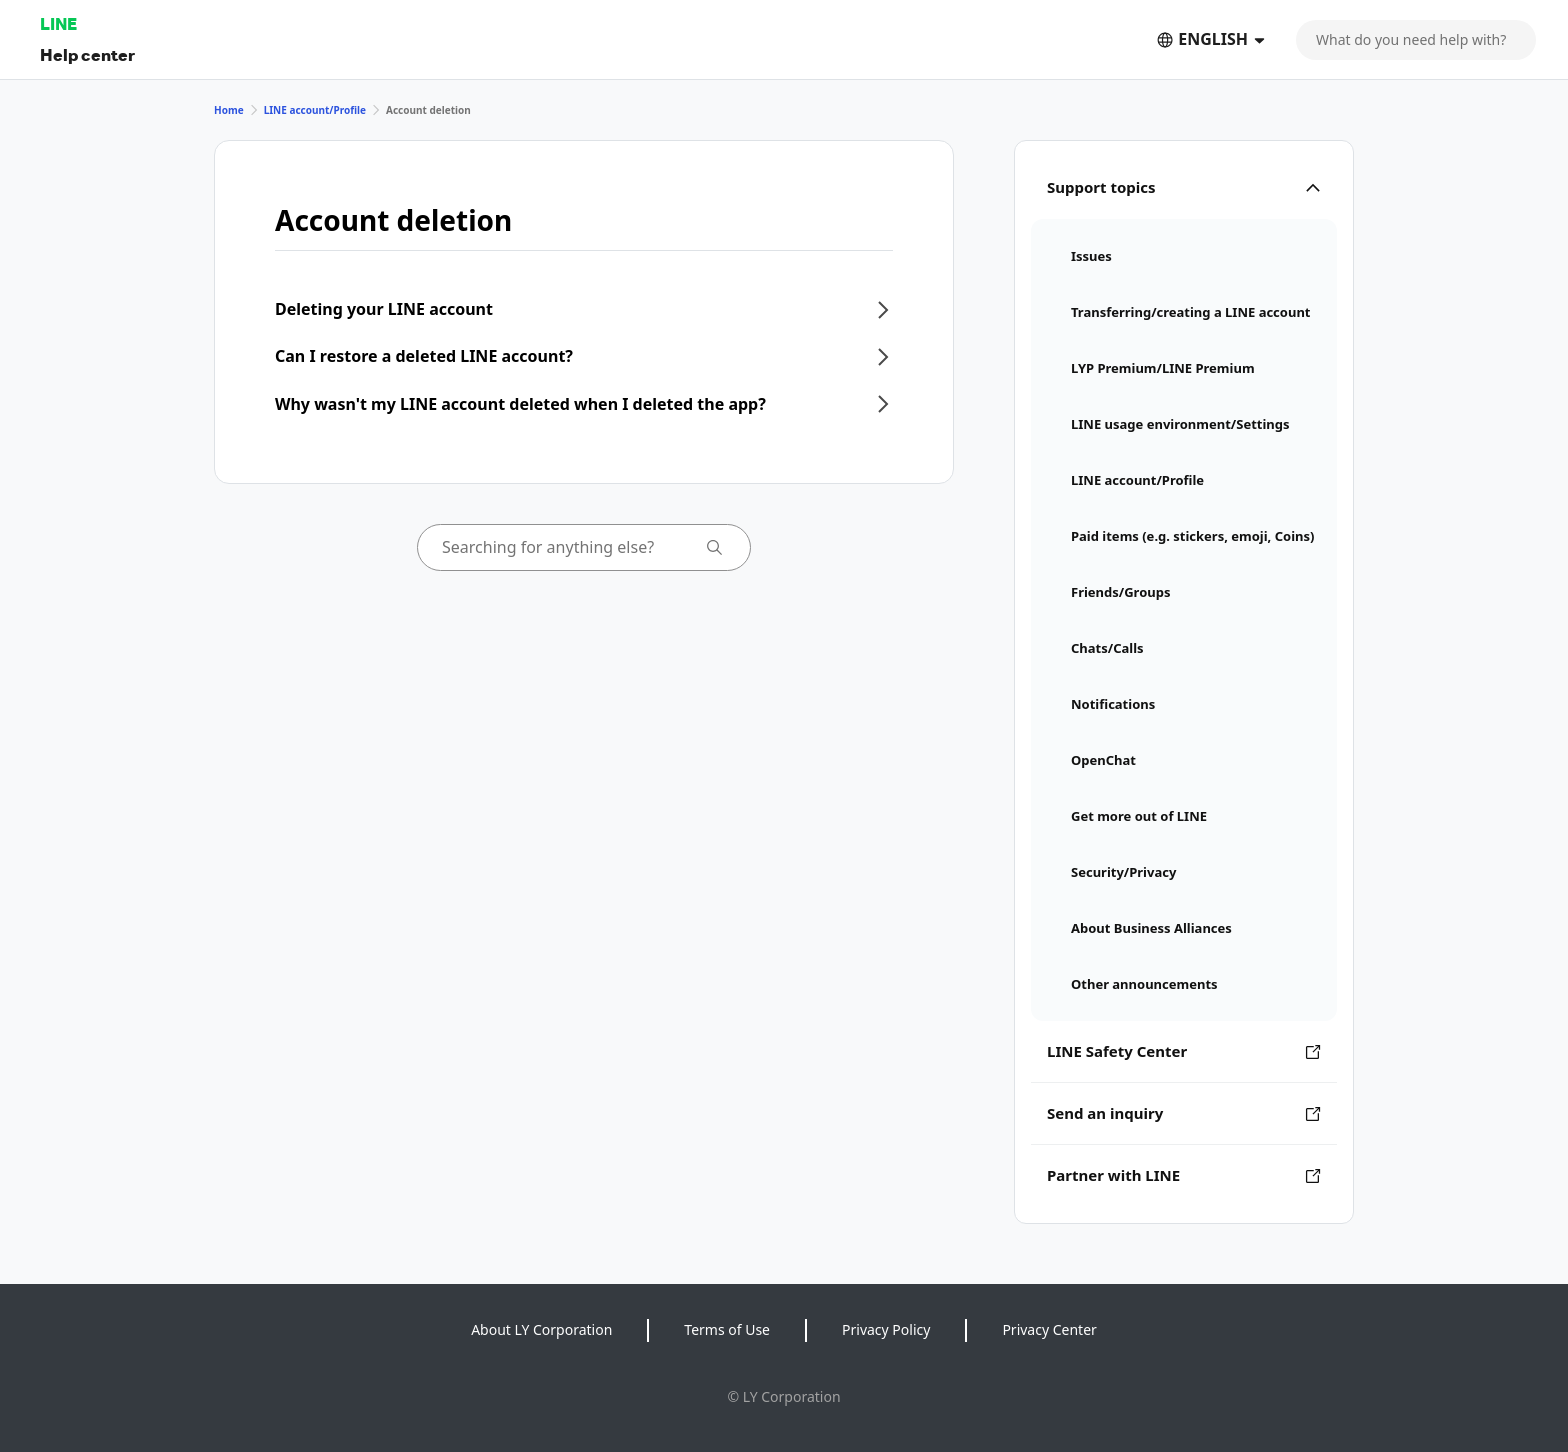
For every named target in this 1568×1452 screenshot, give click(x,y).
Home (229, 110)
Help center (87, 54)
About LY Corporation (541, 1329)
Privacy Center (1049, 1329)
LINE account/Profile (315, 110)
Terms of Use (727, 1329)
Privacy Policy (886, 1329)
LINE (58, 23)
